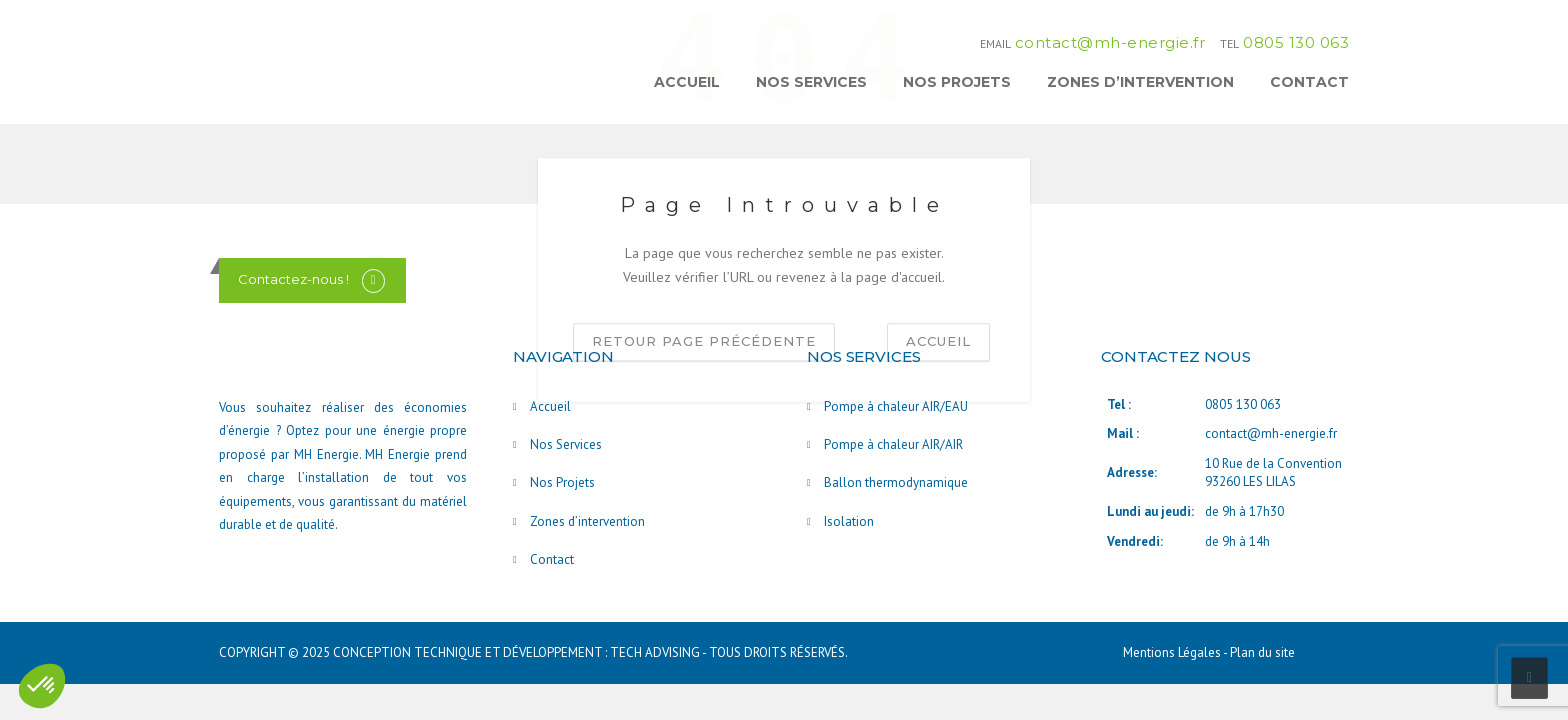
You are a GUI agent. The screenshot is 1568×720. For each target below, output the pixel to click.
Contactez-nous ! (293, 279)
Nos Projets (957, 82)
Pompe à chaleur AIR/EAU (896, 406)
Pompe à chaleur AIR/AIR (893, 444)
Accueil (687, 82)
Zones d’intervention (1140, 82)
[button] (42, 686)
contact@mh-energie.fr (1110, 42)
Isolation (849, 521)
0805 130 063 (1296, 42)
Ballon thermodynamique (896, 482)
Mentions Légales (1173, 652)
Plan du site (1262, 652)
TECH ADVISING (655, 652)
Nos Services (811, 82)
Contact (1309, 82)
